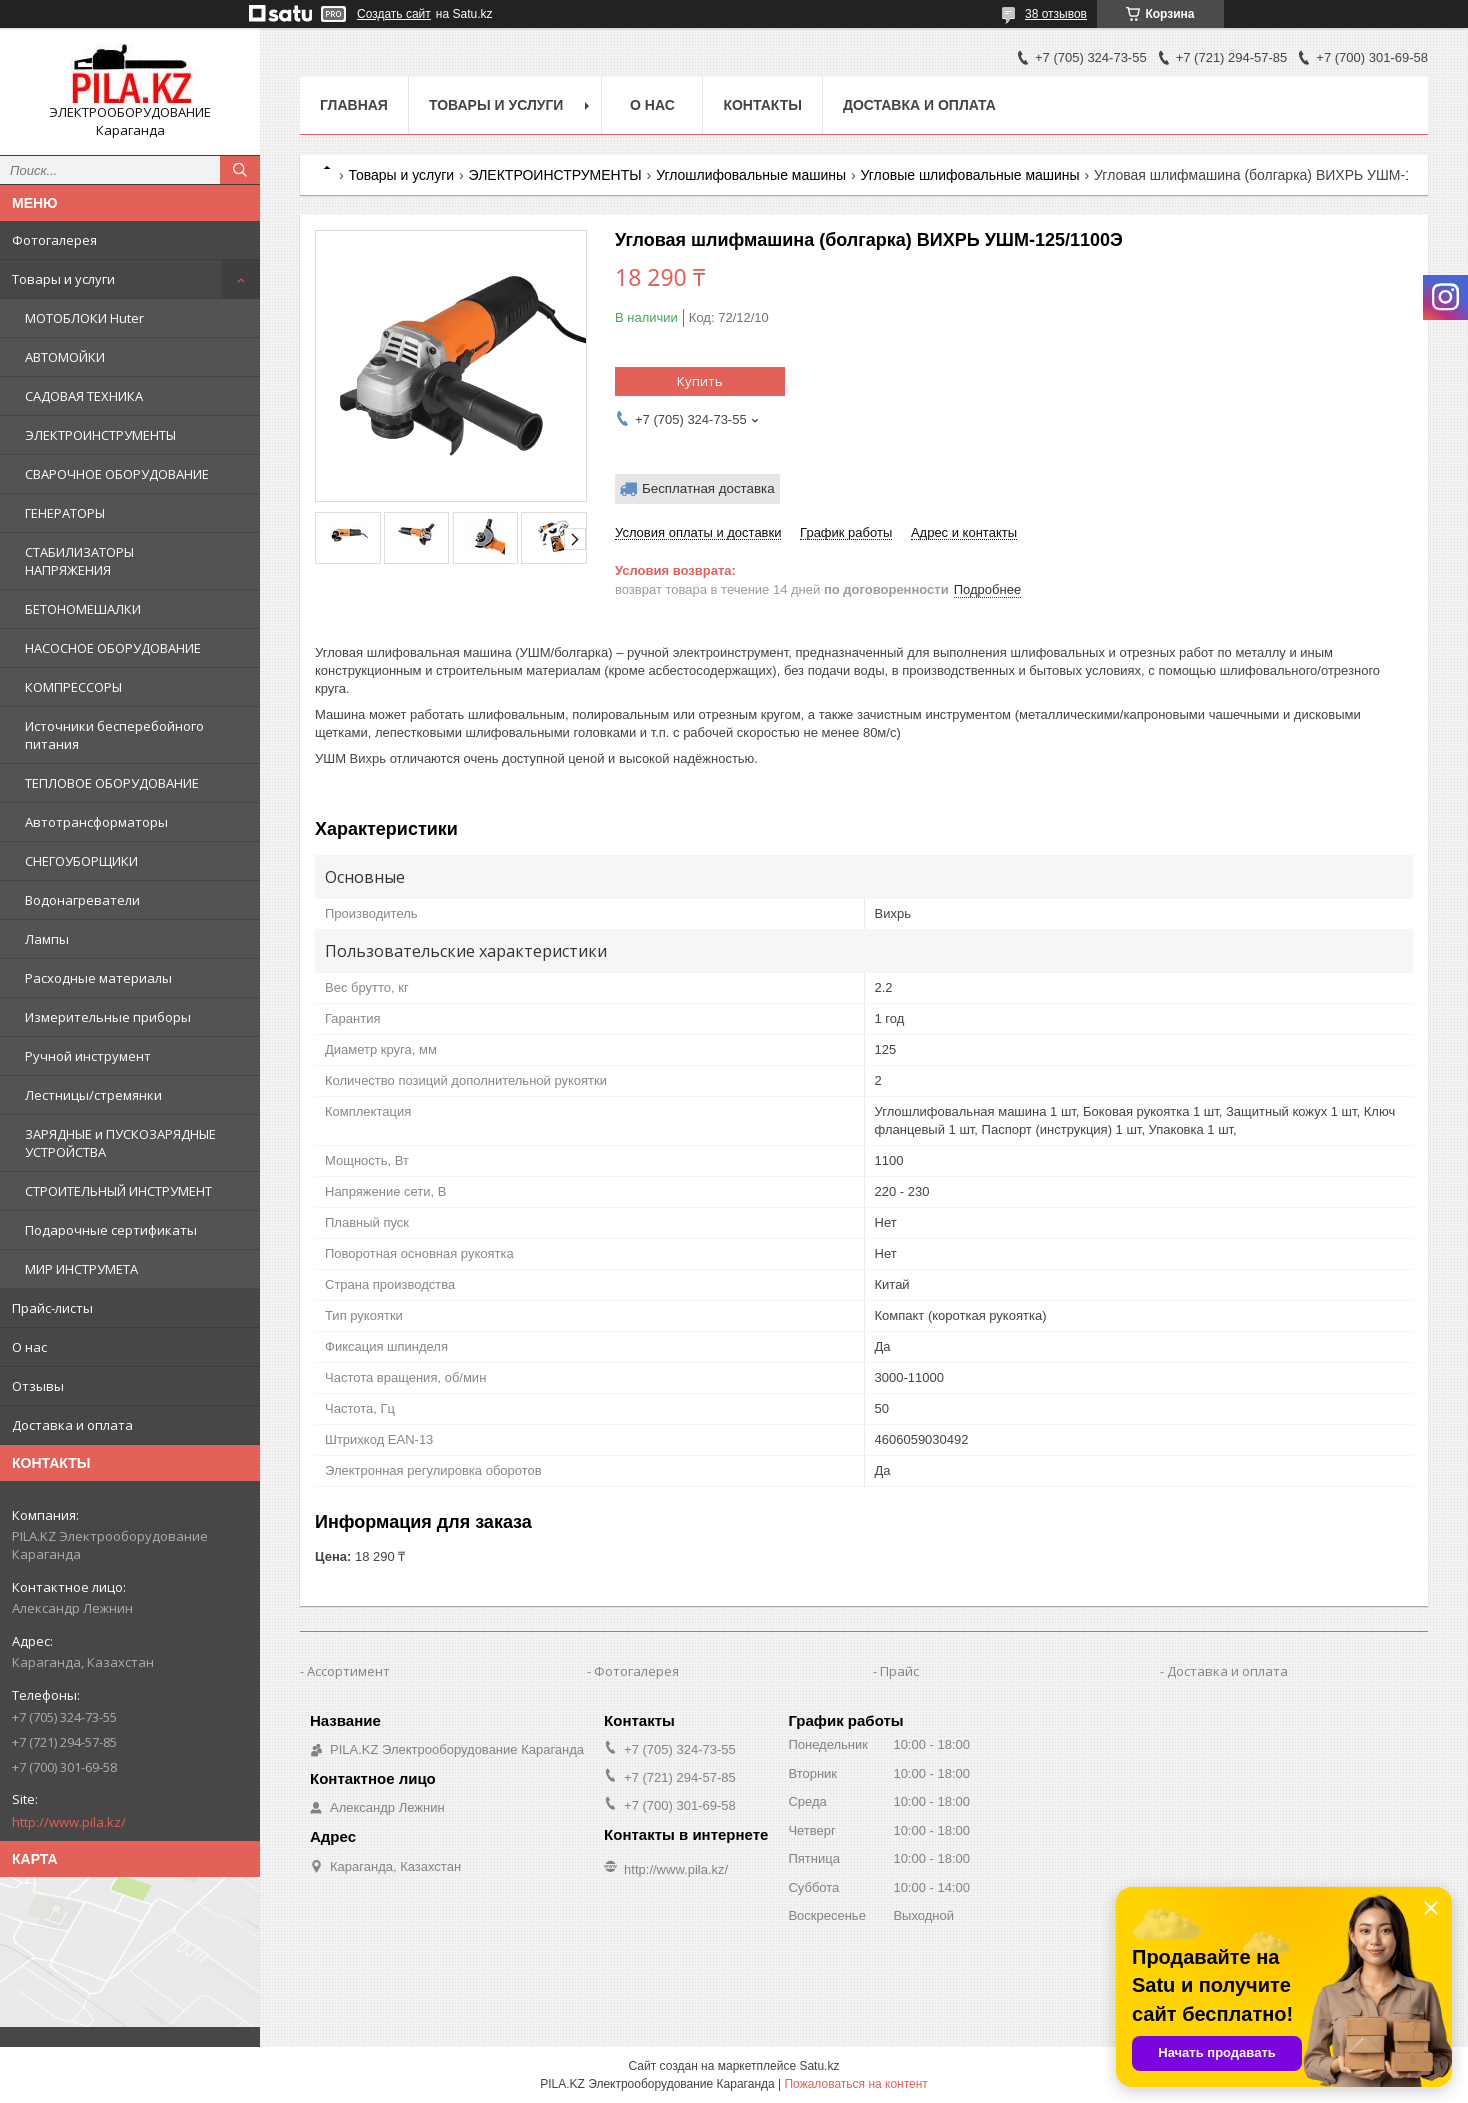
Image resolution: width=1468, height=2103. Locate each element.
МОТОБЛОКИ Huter (84, 318)
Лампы (47, 939)
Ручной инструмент (88, 1056)
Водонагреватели (82, 900)
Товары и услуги (63, 279)
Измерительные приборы (108, 1017)
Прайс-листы (52, 1308)
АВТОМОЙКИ (65, 357)
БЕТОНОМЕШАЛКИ (83, 609)
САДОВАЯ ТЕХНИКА (84, 396)
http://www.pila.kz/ (69, 1822)
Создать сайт (394, 14)
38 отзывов (1056, 14)
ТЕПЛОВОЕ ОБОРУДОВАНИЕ (112, 783)
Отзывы (38, 1386)
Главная (354, 105)
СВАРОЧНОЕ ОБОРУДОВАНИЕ (117, 474)
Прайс (899, 1671)
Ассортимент (348, 1671)
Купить (700, 381)
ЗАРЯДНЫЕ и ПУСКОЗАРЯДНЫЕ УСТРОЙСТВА (120, 1143)
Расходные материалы (98, 978)
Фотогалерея (54, 240)
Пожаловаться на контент (855, 2084)
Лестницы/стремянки (93, 1095)
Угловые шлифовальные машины (970, 175)
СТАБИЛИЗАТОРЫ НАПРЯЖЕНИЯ (79, 561)
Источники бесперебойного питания (114, 735)
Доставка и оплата (72, 1425)
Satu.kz (819, 2066)
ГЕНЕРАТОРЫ (65, 513)
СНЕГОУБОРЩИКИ (81, 861)
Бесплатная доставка (708, 488)
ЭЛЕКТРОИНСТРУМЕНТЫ (100, 435)
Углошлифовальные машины (751, 175)
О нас (29, 1347)
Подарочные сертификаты (111, 1230)
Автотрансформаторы (96, 822)
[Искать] (240, 170)
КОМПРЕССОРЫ (73, 687)
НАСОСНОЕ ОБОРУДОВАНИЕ (113, 648)
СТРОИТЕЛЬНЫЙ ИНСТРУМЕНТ (118, 1191)
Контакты (762, 105)
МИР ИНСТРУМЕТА (81, 1269)
